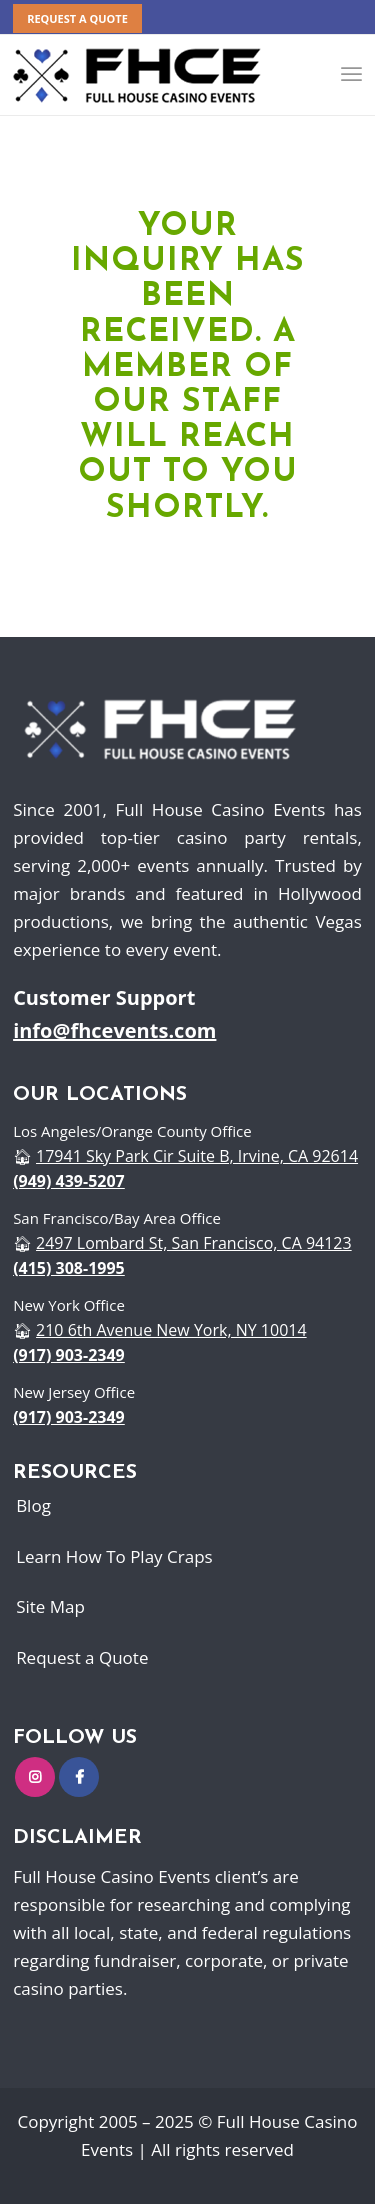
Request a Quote (82, 1657)
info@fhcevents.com (114, 1030)
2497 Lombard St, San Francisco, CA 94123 (194, 1243)
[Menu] (351, 75)
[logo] (138, 75)
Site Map (50, 1606)
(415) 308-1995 (69, 1268)
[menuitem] (77, 19)
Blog (33, 1505)
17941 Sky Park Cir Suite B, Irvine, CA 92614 (197, 1156)
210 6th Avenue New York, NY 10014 (171, 1330)
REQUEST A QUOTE (77, 18)
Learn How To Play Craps (114, 1556)
